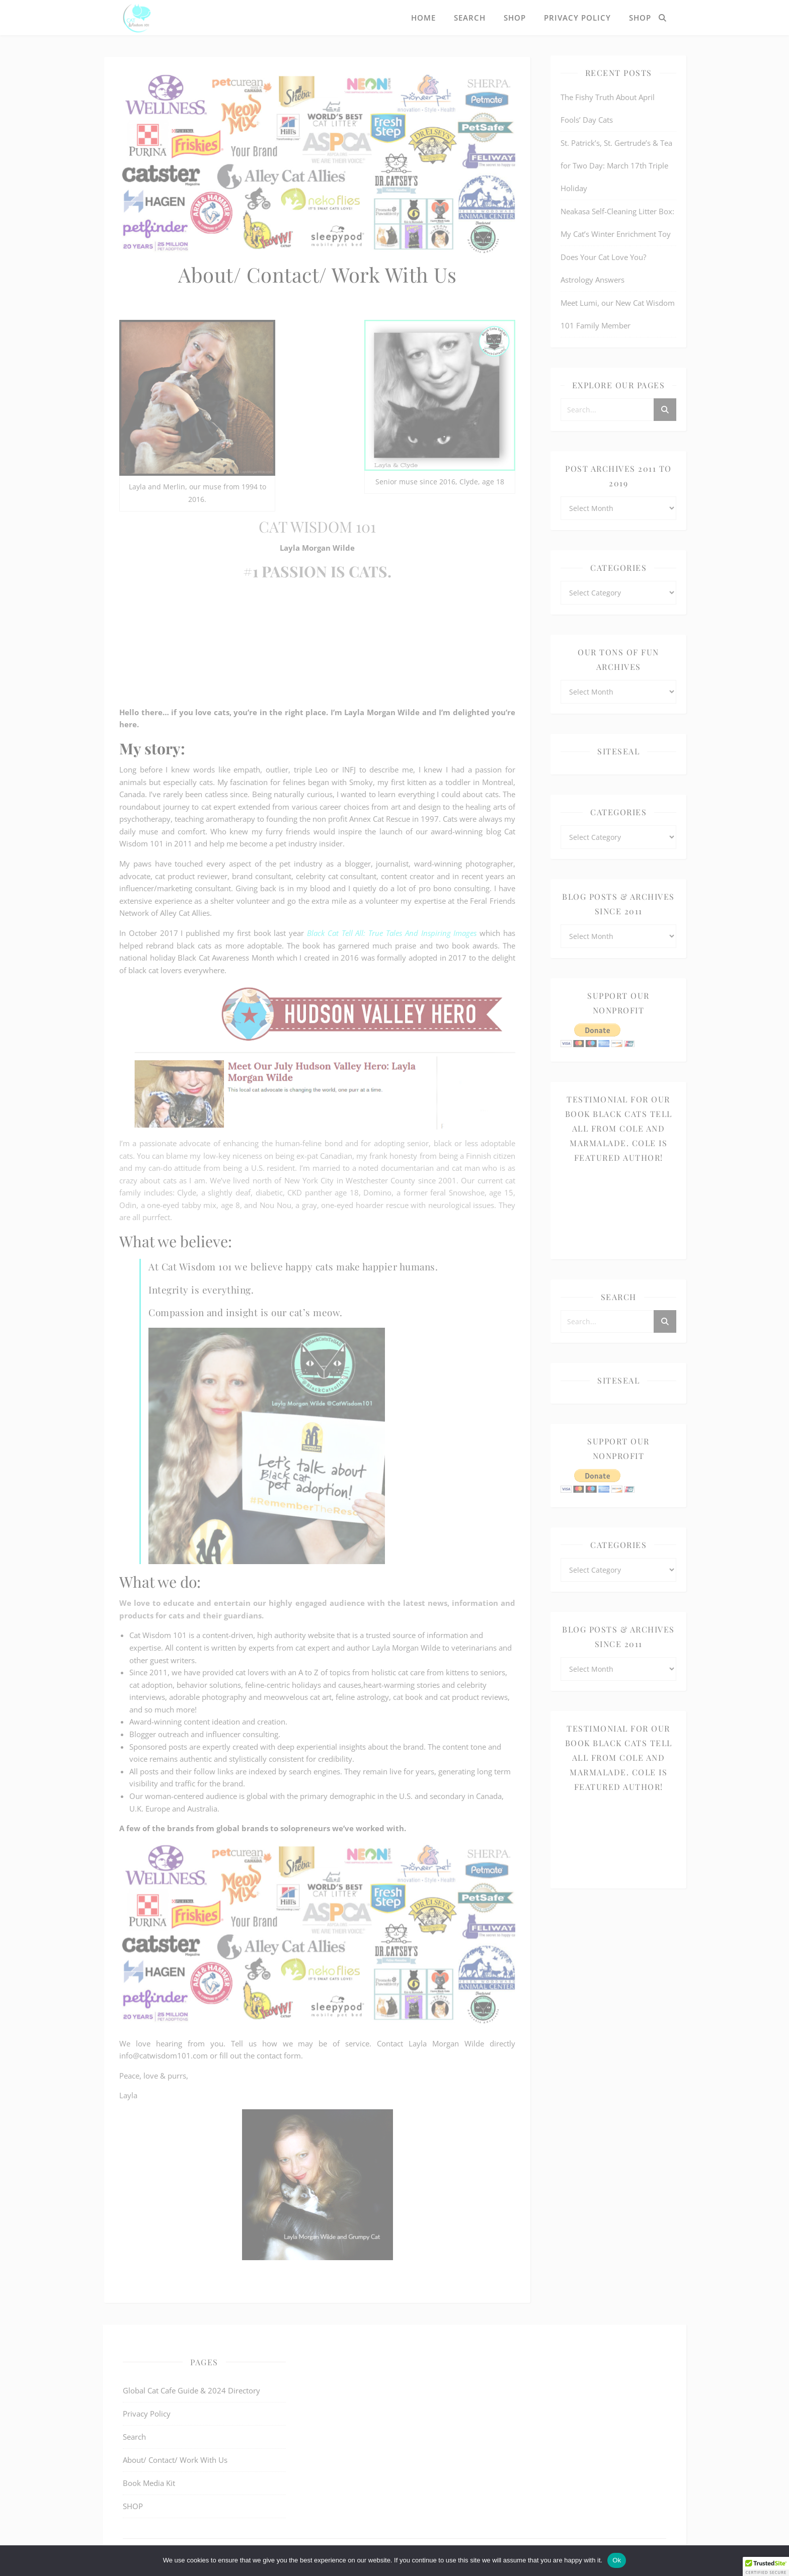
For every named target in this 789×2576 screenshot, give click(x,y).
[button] (766, 2566)
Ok (616, 2560)
